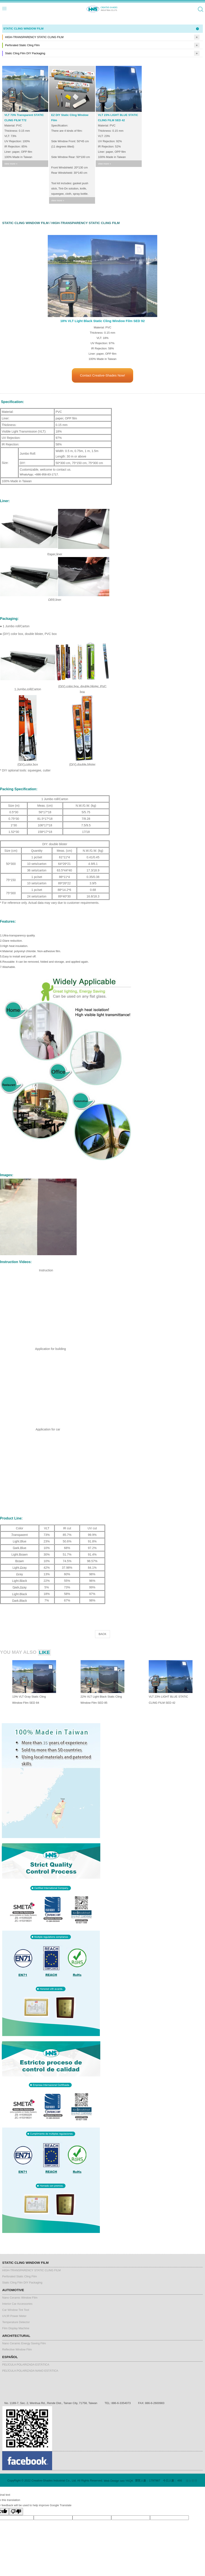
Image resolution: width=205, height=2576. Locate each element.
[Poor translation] (16, 2511)
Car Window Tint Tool (15, 2309)
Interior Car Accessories (17, 2303)
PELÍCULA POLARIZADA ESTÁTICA (25, 2364)
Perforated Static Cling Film (22, 45)
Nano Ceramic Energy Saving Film (24, 2343)
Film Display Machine (15, 2328)
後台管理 (191, 2480)
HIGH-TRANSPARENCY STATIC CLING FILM (34, 37)
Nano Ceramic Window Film (19, 2297)
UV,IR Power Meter (14, 2316)
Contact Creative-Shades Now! (102, 375)
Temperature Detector (16, 2322)
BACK (102, 1634)
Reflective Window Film (17, 2349)
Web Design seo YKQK (118, 2480)
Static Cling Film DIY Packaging (25, 53)
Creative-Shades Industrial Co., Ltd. (102, 9)
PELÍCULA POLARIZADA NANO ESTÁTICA (30, 2370)
